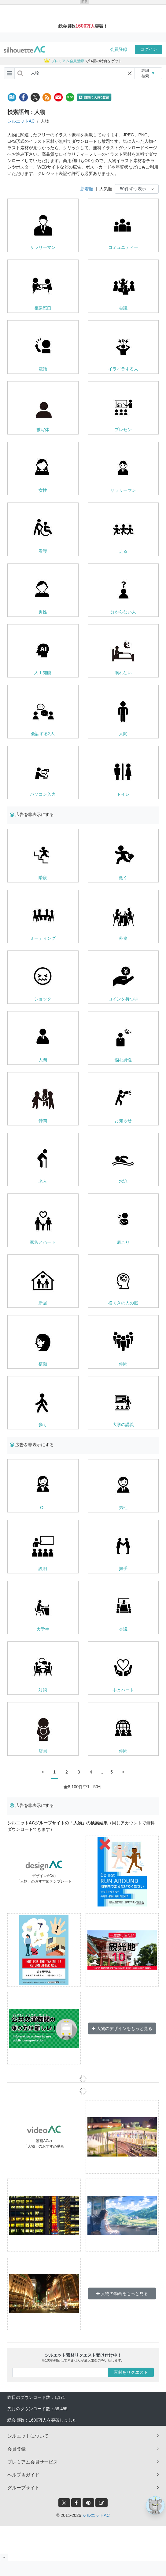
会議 (123, 307)
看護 (43, 551)
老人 (43, 1181)
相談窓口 (42, 307)
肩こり (123, 1242)
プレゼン (123, 429)
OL (43, 1507)
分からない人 (123, 611)
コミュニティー (123, 247)
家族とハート (43, 1242)
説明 (43, 1568)
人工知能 (42, 672)
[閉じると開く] (4, 2557)
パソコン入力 (43, 794)
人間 (123, 733)
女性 (43, 490)
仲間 (43, 1120)
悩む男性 (123, 1059)
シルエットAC (21, 121)
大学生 (42, 1629)
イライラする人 (123, 368)
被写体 (42, 429)
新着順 (86, 188)
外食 (123, 938)
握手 (123, 1568)
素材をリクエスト (131, 2372)
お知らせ (123, 1120)
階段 (43, 877)
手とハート (123, 1689)
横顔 (43, 1363)
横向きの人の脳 (123, 1302)
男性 (43, 611)
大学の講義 (123, 1424)
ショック (42, 998)
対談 (43, 1689)
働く (123, 877)
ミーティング (43, 938)
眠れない (123, 672)
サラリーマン (43, 247)
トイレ (123, 794)
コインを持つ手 (123, 998)
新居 (43, 1302)
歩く (43, 1424)
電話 (43, 368)
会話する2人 (43, 733)
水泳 (123, 1181)
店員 (43, 1750)
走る (123, 551)
